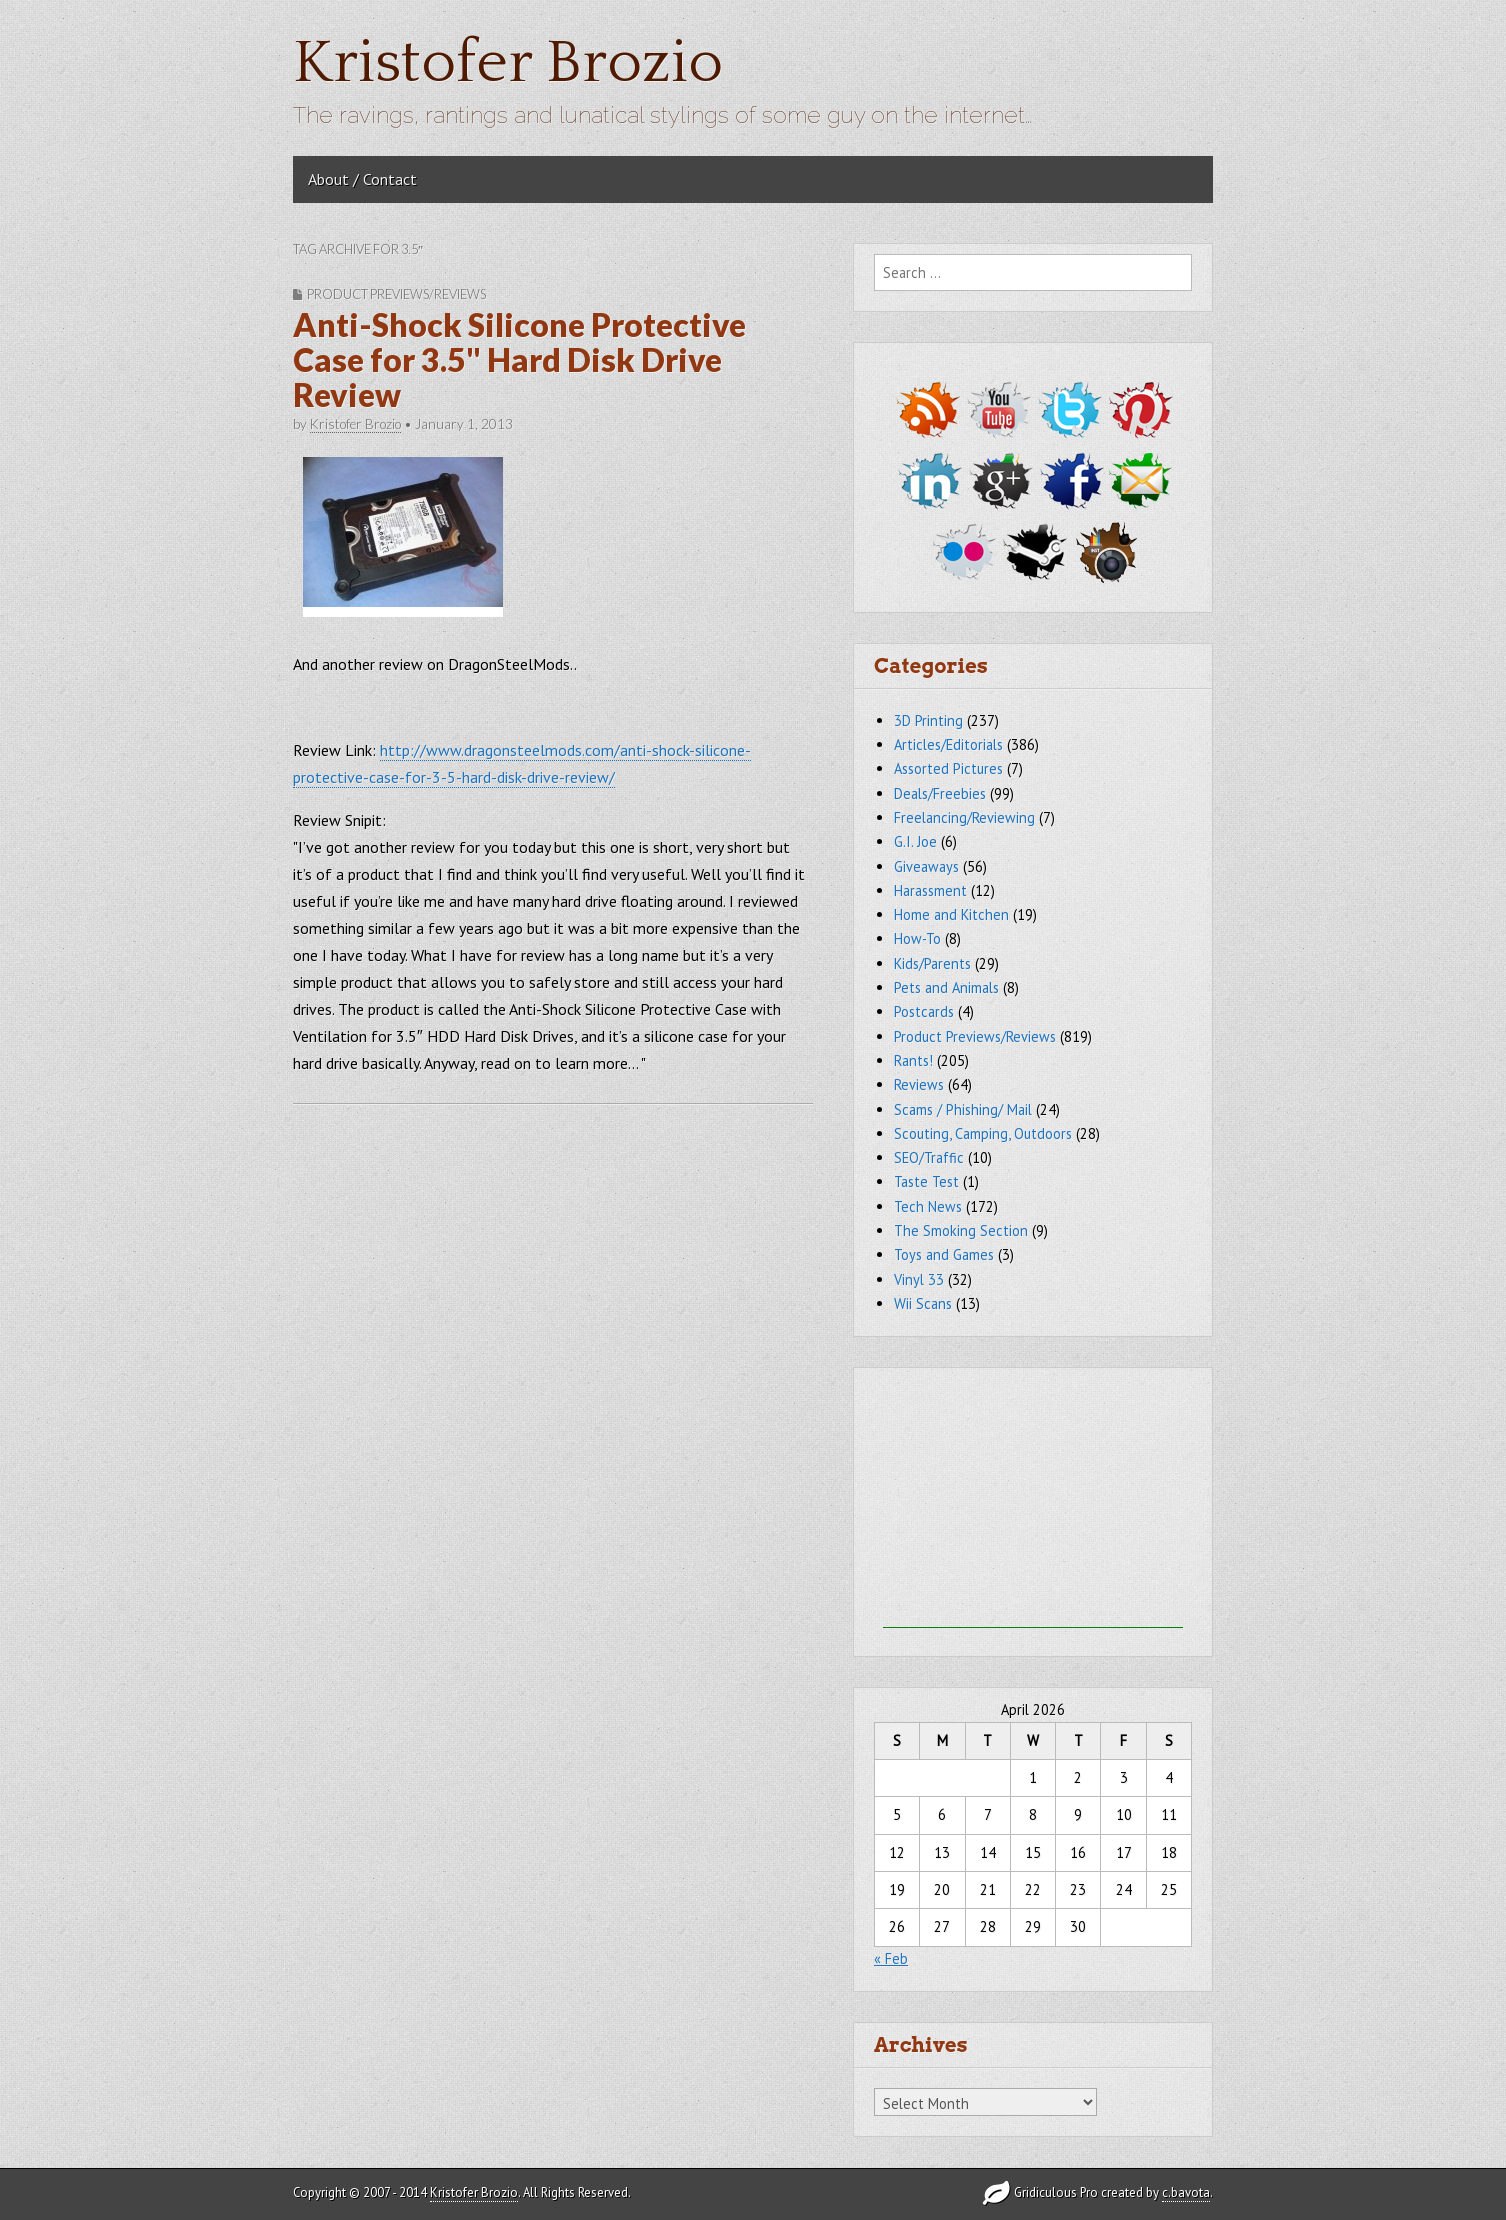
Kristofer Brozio (508, 63)
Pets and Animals (946, 987)
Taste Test (926, 1181)
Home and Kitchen (951, 914)
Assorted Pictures (948, 768)
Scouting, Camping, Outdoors (983, 1133)
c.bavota (1186, 2192)
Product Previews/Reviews (396, 294)
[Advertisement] (1033, 1503)
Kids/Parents (932, 963)
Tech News (928, 1206)
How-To (917, 938)
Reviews (919, 1084)
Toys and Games (944, 1254)
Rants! (913, 1060)
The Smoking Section (961, 1230)
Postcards (924, 1011)
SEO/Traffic (929, 1157)
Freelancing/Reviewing (964, 817)
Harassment (930, 890)
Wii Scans (923, 1303)
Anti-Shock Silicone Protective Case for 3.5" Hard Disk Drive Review (519, 359)
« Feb (891, 1958)
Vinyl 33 (919, 1279)
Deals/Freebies (940, 793)
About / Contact (362, 179)
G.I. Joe (915, 841)
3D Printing (928, 720)
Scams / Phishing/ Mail (963, 1109)
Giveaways (926, 866)
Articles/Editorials (948, 744)
